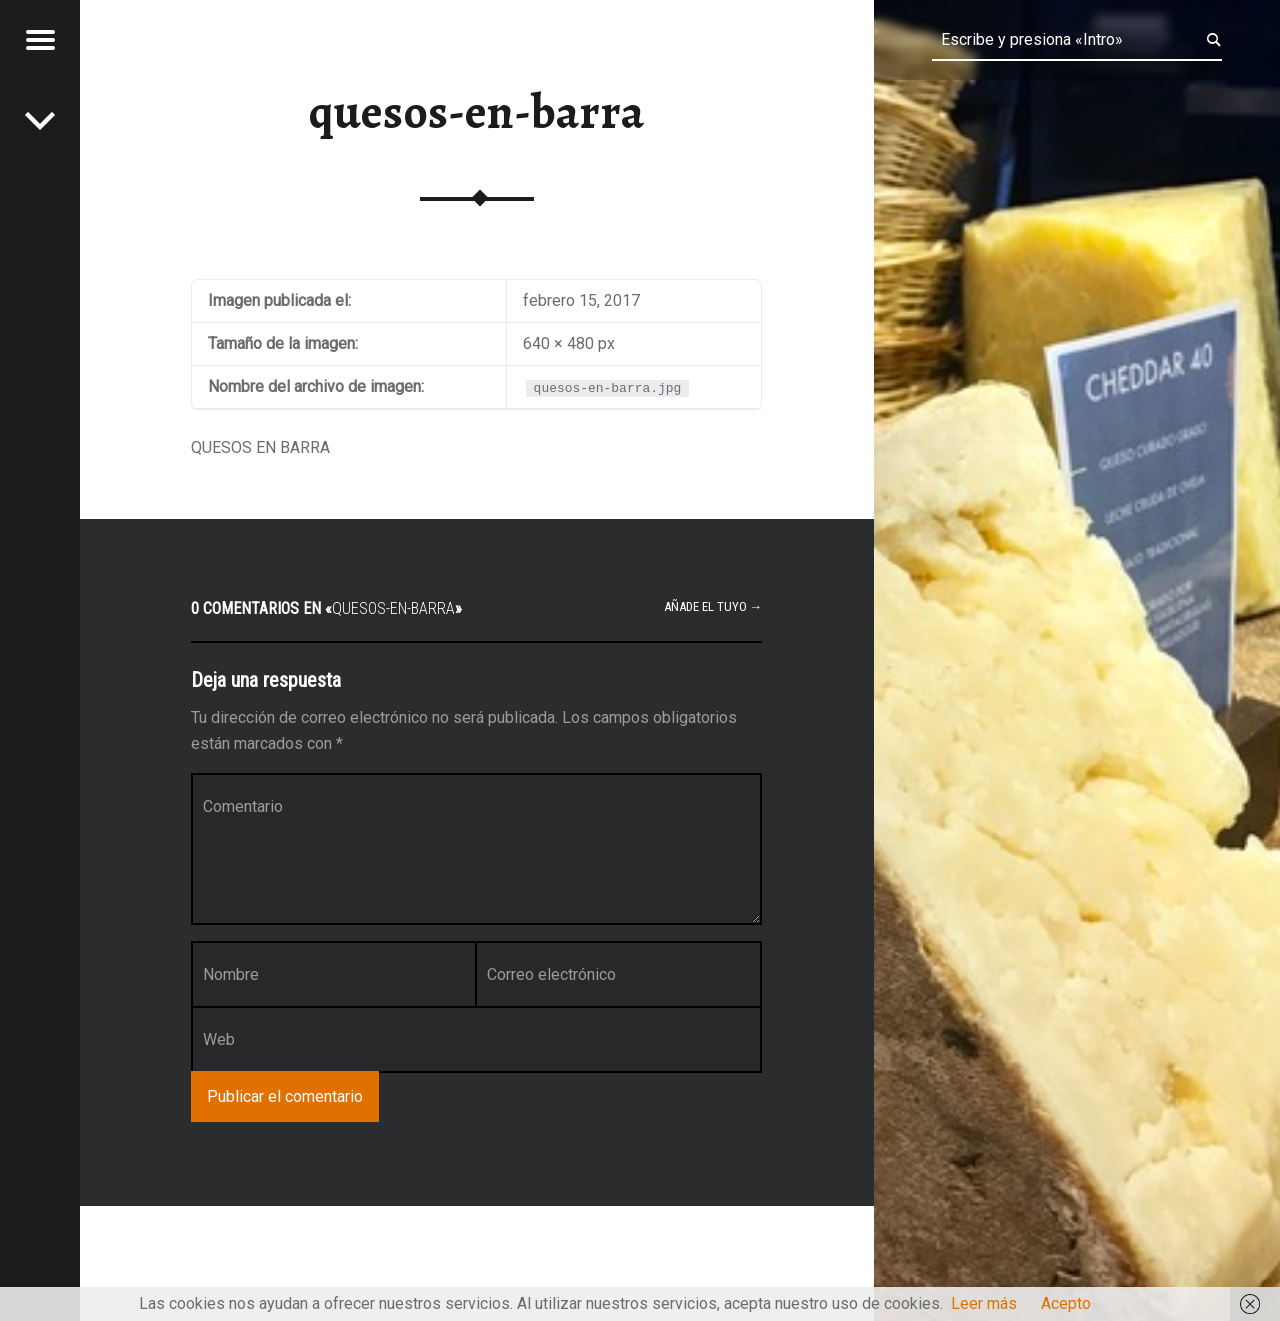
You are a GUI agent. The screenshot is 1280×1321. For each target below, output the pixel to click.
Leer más (984, 1303)
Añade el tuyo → (713, 606)
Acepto (1066, 1303)
